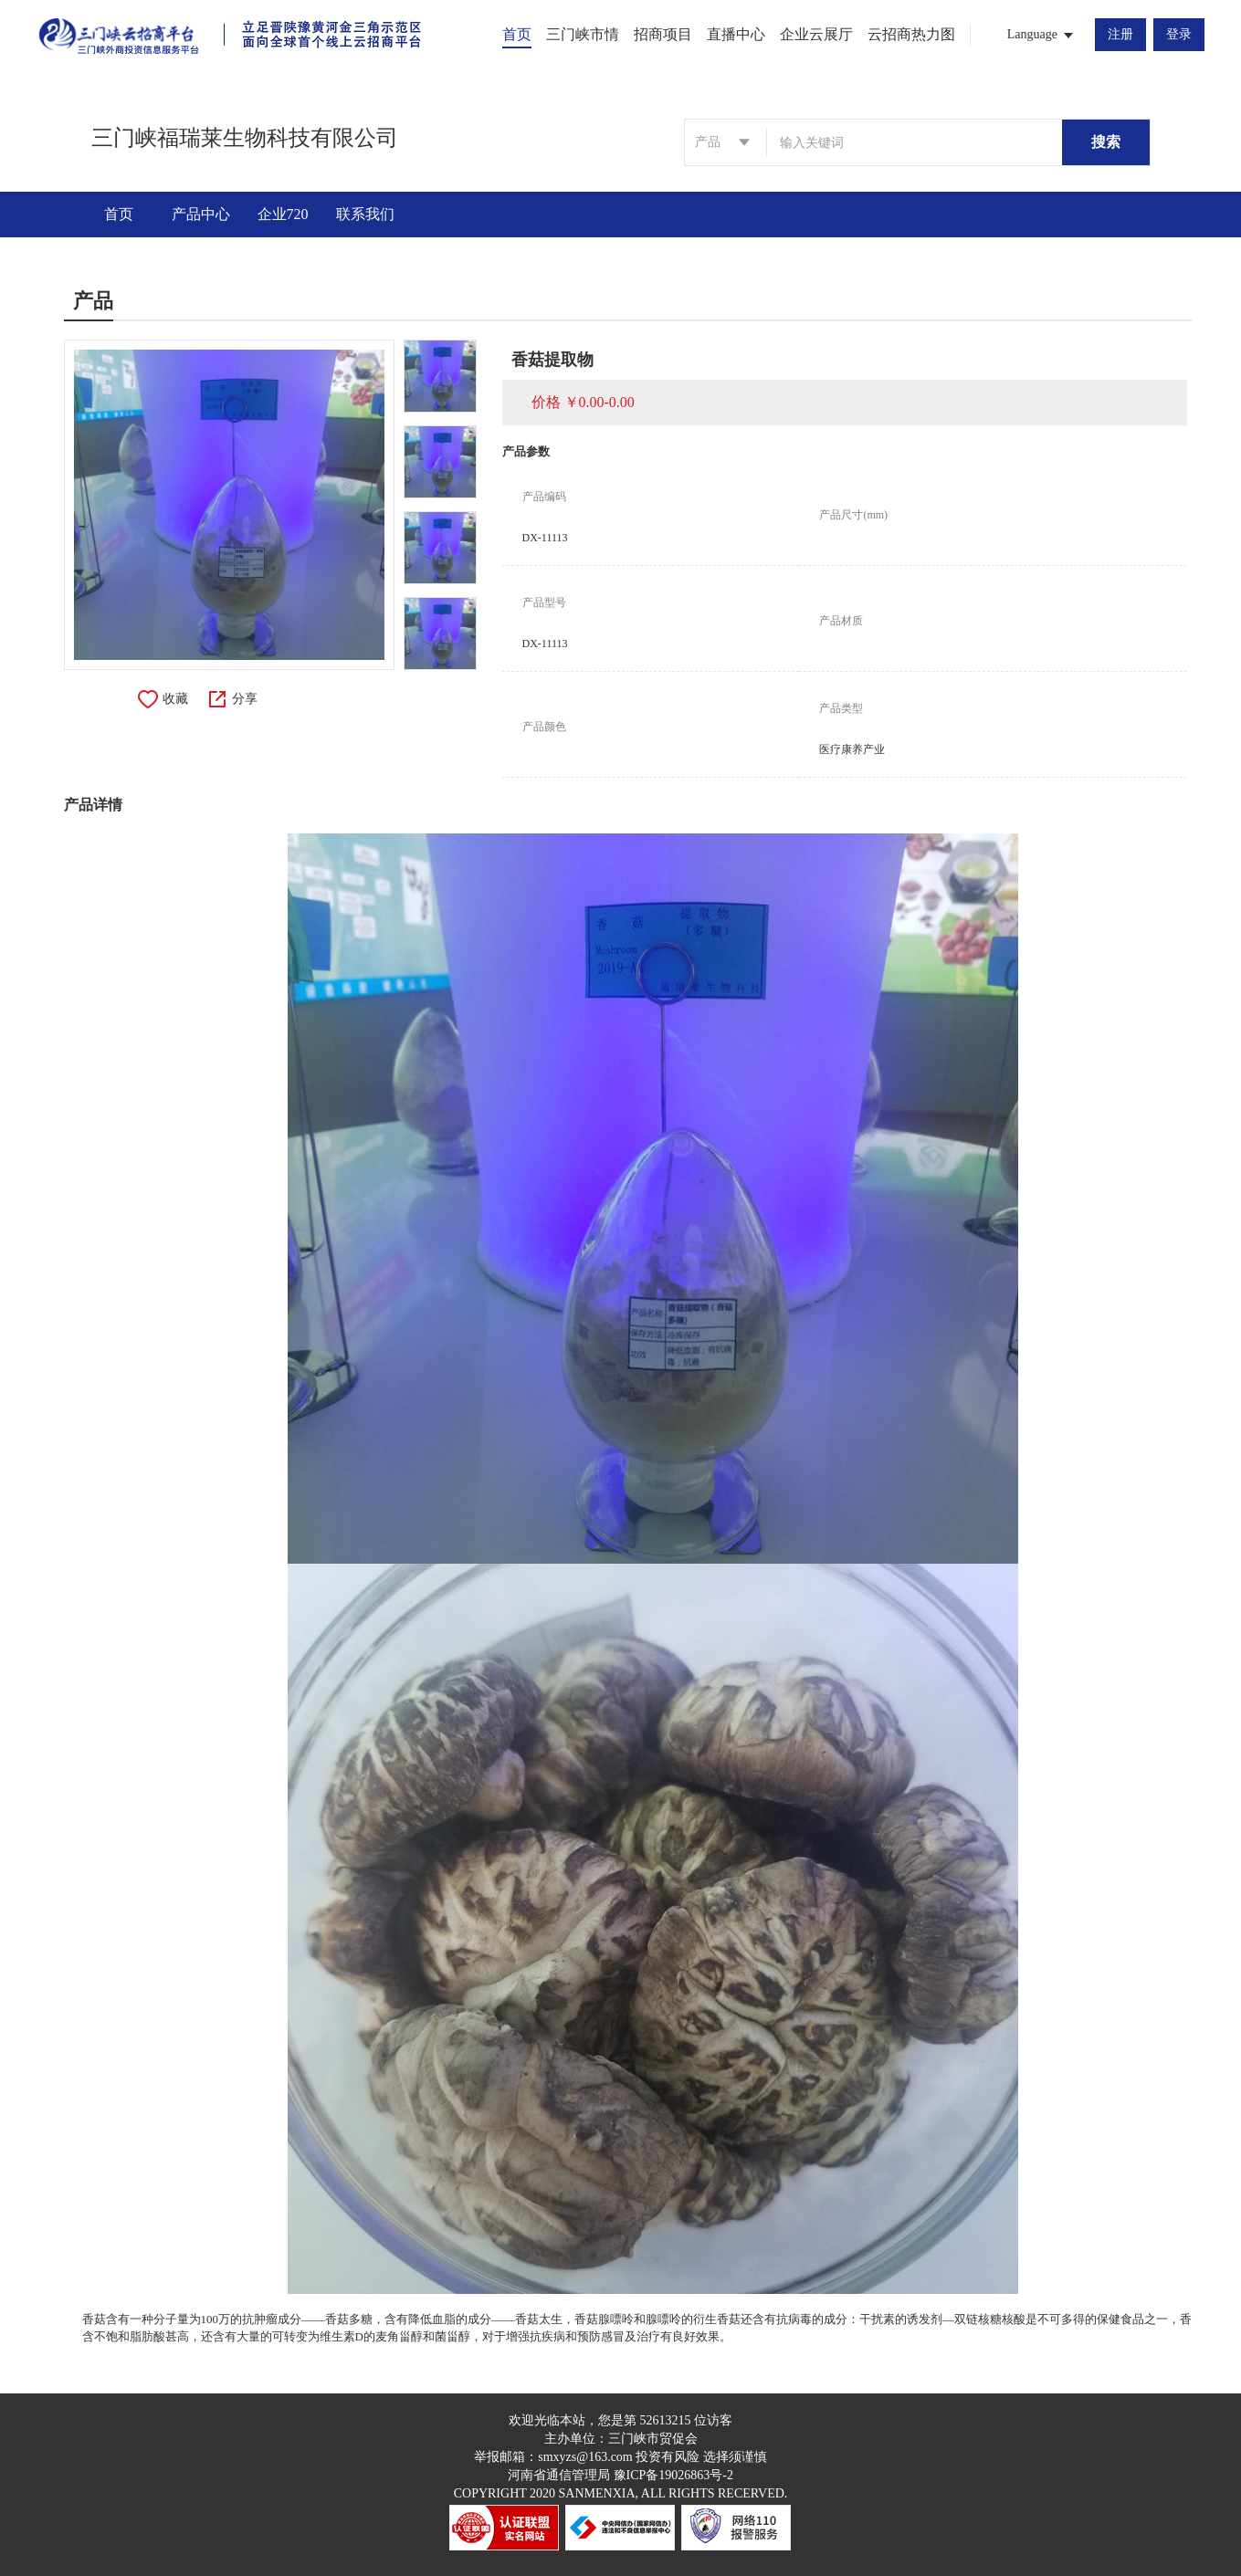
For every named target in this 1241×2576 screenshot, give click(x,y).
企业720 (283, 214)
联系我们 (365, 214)
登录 (1179, 34)
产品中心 (201, 214)
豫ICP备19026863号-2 (673, 2475)
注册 (1120, 34)
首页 (516, 34)
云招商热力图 (911, 34)
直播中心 (736, 34)
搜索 (1105, 142)
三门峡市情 (582, 34)
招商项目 (663, 34)
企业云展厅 (816, 34)
